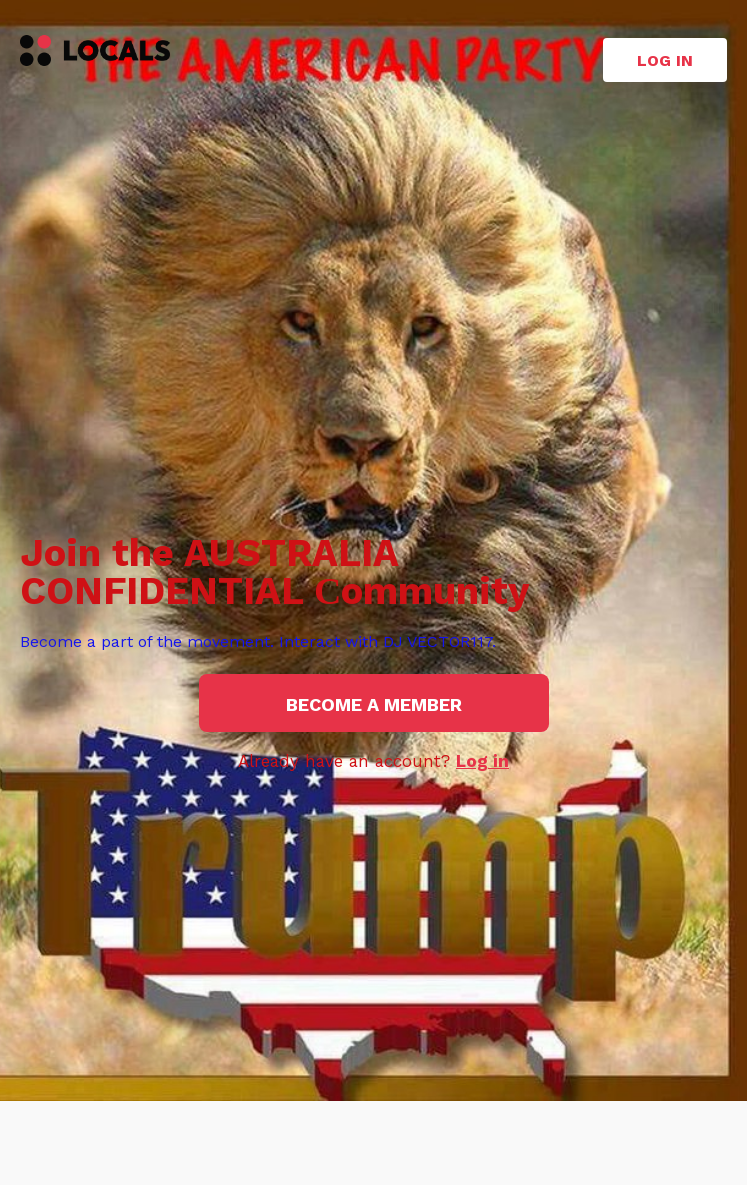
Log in (665, 60)
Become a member (374, 704)
